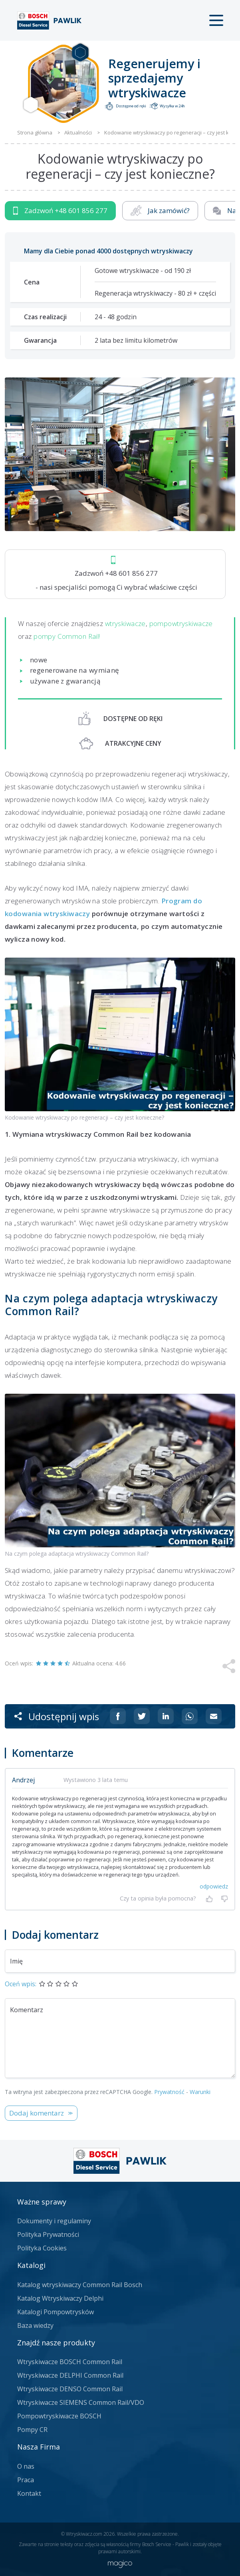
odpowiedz (214, 1886)
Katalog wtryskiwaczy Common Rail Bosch (79, 2284)
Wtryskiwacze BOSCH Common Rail (69, 2361)
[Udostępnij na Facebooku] (118, 1716)
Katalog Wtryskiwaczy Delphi (60, 2298)
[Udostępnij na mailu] (214, 1716)
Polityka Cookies (42, 2248)
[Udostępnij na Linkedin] (166, 1716)
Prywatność (169, 2092)
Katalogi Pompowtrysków (55, 2311)
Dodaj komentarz (36, 2113)
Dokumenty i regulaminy (54, 2220)
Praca (25, 2479)
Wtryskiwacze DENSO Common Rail (70, 2388)
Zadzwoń (60, 210)
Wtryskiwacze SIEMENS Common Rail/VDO (80, 2402)
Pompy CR (32, 2429)
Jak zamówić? (160, 210)
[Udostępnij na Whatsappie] (190, 1716)
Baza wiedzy (35, 2325)
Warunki (200, 2092)
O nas (25, 2466)
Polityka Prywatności (48, 2234)
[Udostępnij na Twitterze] (142, 1716)
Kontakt (29, 2493)
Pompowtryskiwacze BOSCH (59, 2416)
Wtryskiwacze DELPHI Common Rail (70, 2375)
